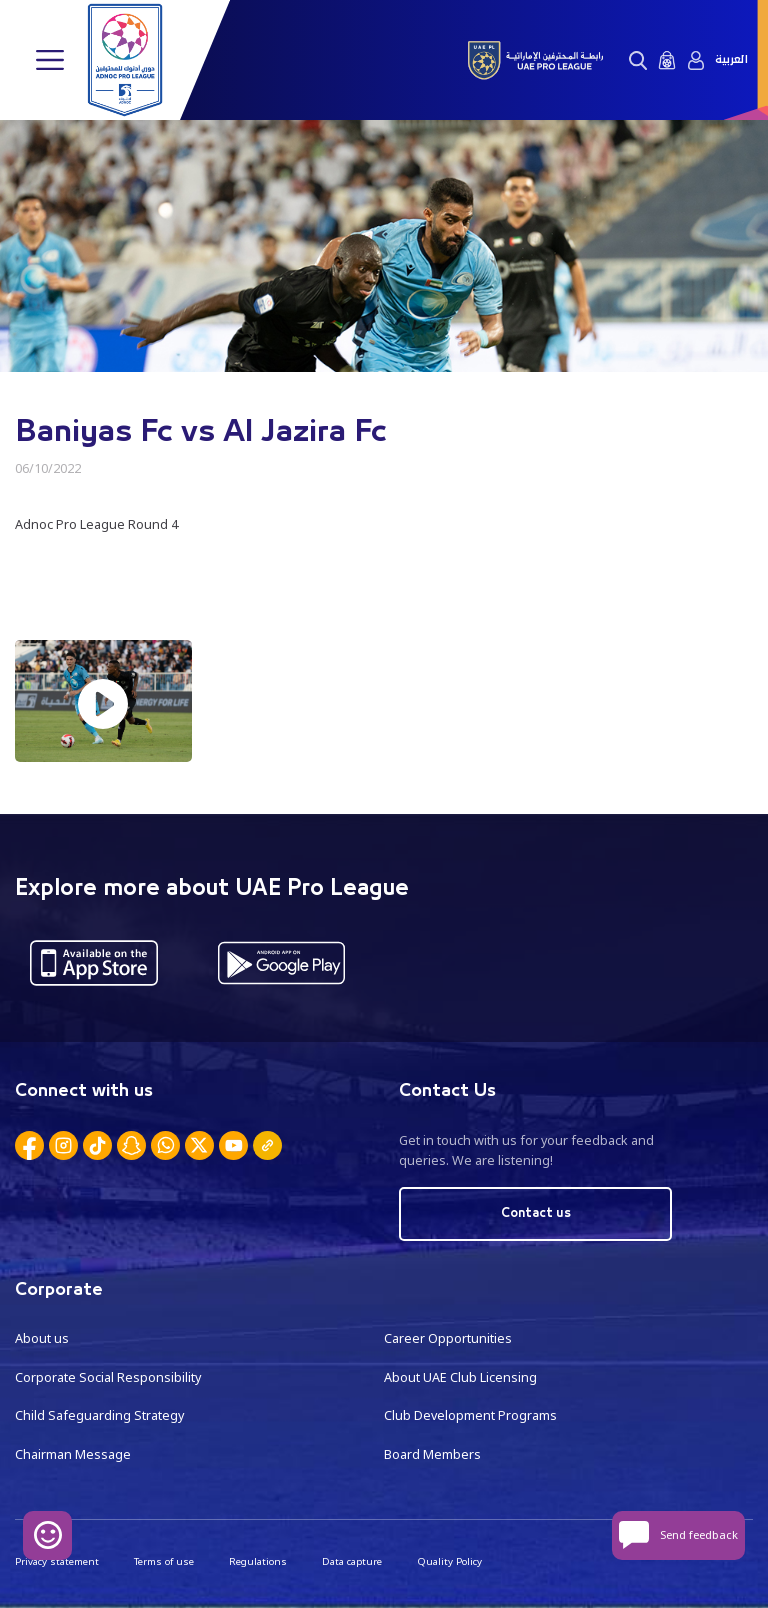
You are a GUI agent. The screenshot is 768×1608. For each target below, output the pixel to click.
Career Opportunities (448, 1338)
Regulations (258, 1561)
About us (42, 1338)
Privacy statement (57, 1561)
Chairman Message (73, 1454)
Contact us (536, 1213)
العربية (731, 60)
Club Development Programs (470, 1415)
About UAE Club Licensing (460, 1377)
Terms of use (164, 1561)
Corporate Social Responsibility (108, 1377)
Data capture (352, 1561)
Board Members (432, 1454)
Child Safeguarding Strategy (99, 1415)
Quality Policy (449, 1561)
